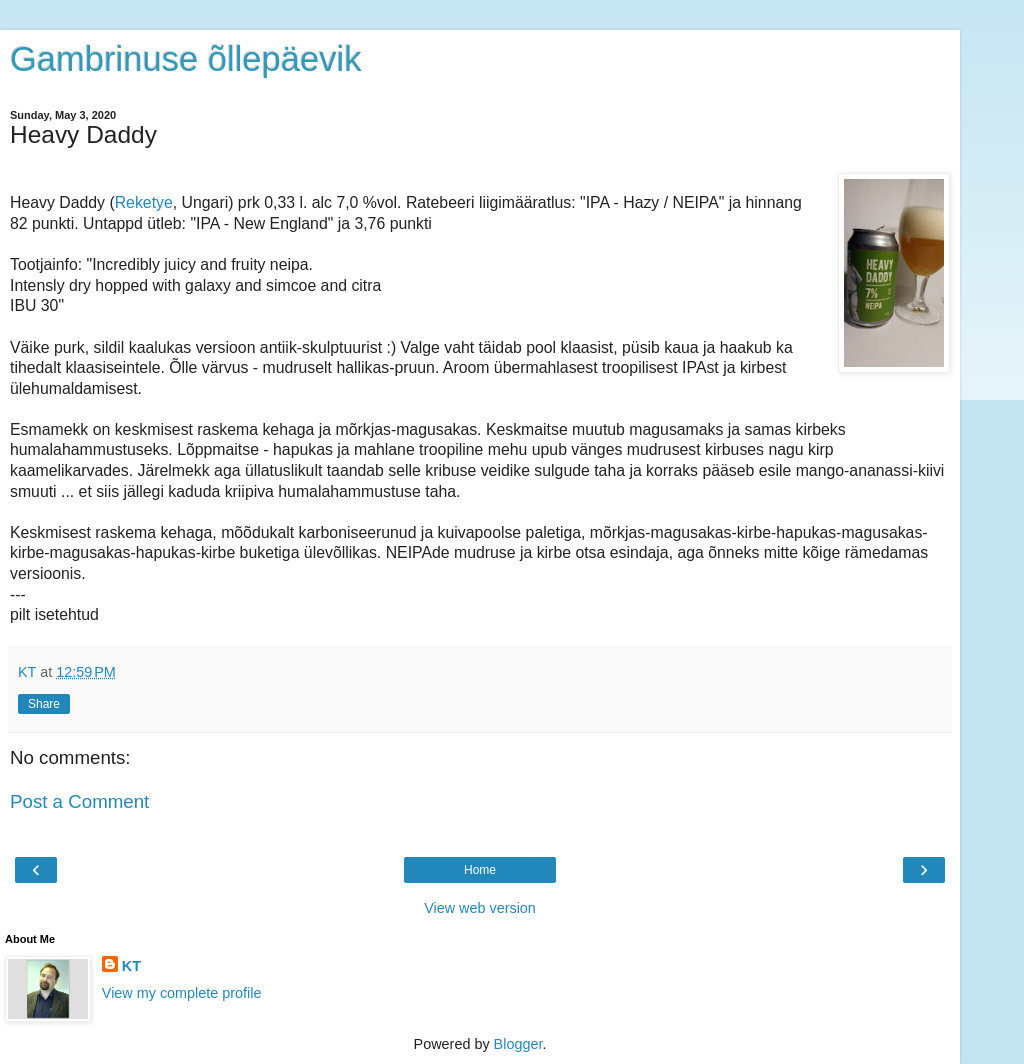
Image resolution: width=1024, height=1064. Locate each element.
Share (44, 704)
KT (131, 966)
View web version (480, 908)
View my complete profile (182, 993)
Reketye (144, 202)
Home (480, 870)
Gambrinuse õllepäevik (185, 59)
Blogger (518, 1044)
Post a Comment (79, 801)
